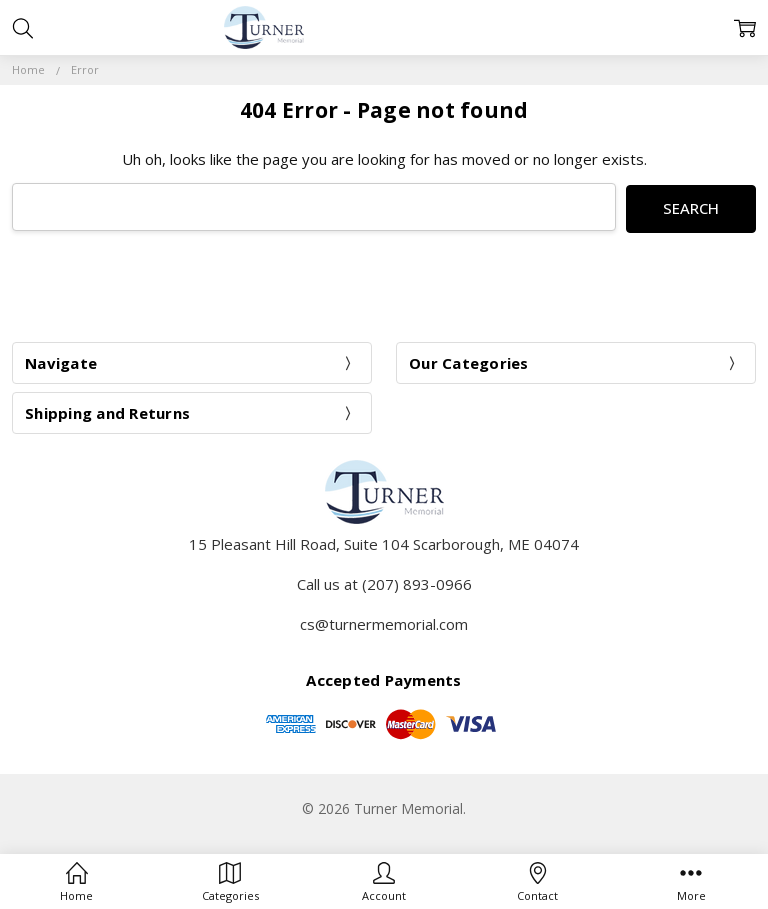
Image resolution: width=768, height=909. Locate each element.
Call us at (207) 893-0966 (384, 582)
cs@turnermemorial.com (384, 622)
